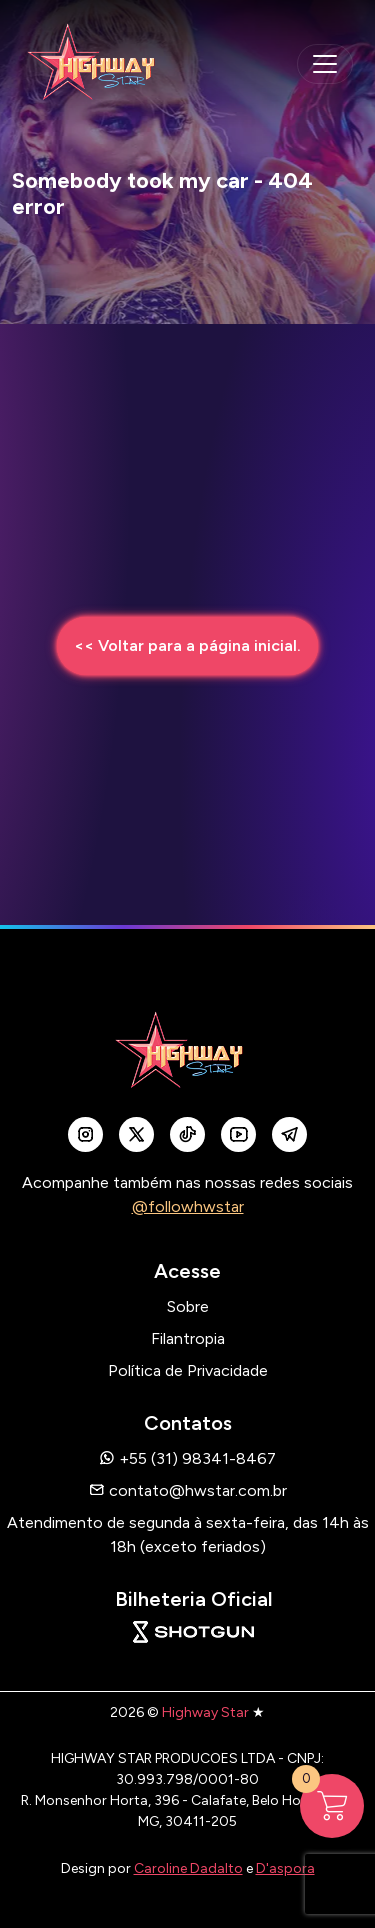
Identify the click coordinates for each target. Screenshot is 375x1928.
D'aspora (285, 1868)
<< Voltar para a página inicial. (187, 645)
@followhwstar (188, 1206)
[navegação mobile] (325, 64)
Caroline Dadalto (188, 1868)
